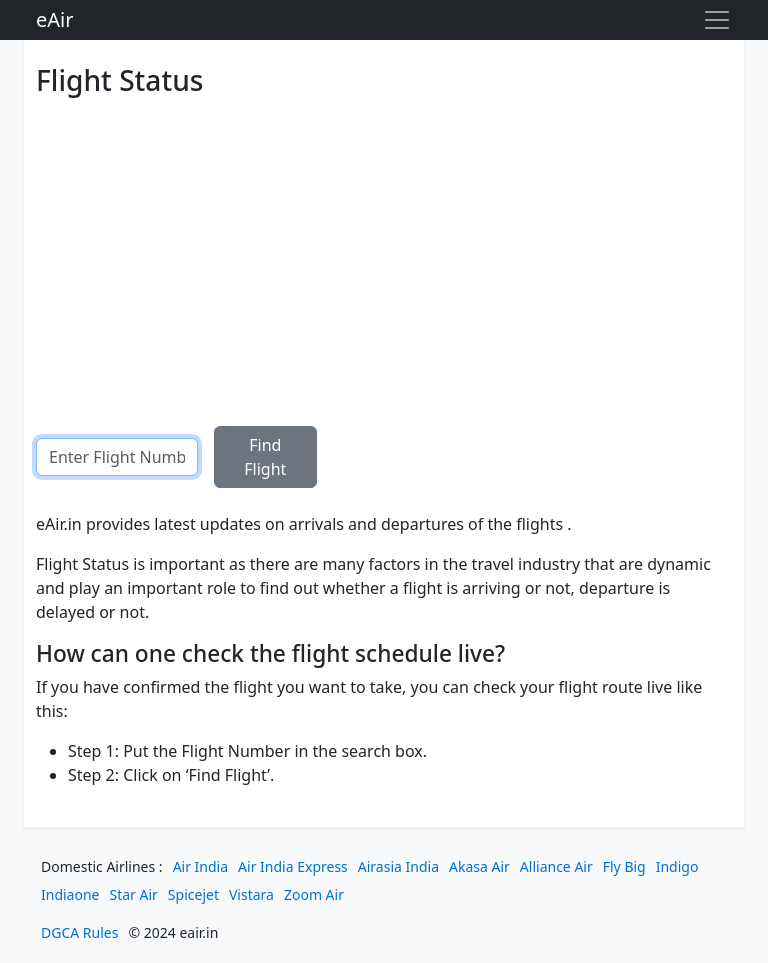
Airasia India (398, 866)
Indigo (677, 866)
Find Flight (265, 457)
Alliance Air (556, 866)
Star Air (134, 894)
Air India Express (293, 866)
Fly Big (624, 866)
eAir (54, 19)
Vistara (251, 894)
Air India (200, 866)
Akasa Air (479, 866)
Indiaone (70, 894)
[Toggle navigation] (717, 20)
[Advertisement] (384, 246)
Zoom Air (314, 894)
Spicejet (193, 894)
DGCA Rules (79, 932)
